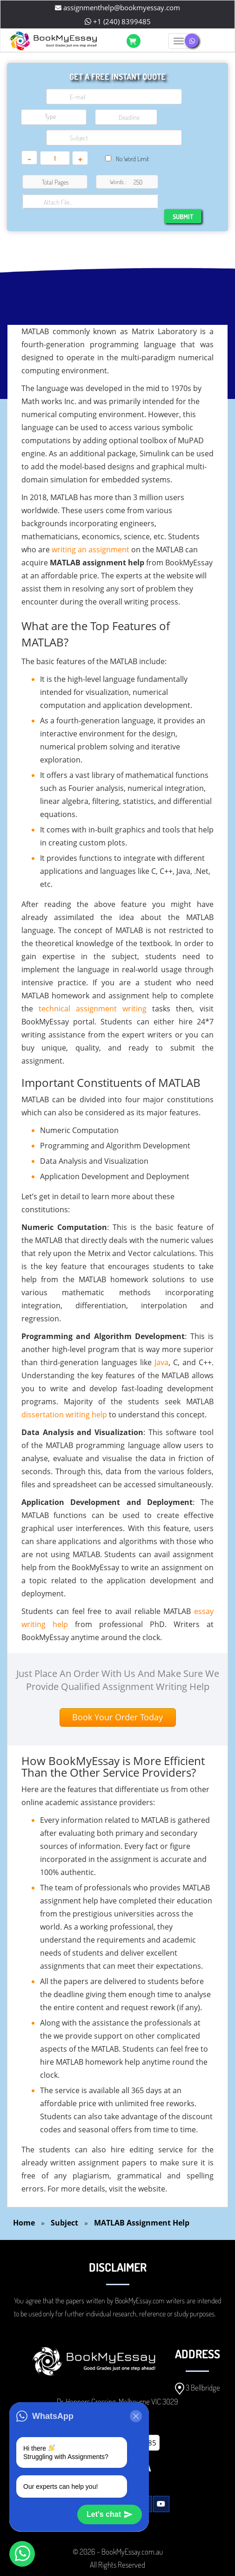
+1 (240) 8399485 (118, 21)
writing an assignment (90, 549)
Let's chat (110, 2514)
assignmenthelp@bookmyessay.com (117, 7)
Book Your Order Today (117, 1717)
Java (161, 1362)
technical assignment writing (93, 1008)
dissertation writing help (64, 1414)
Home (24, 2223)
